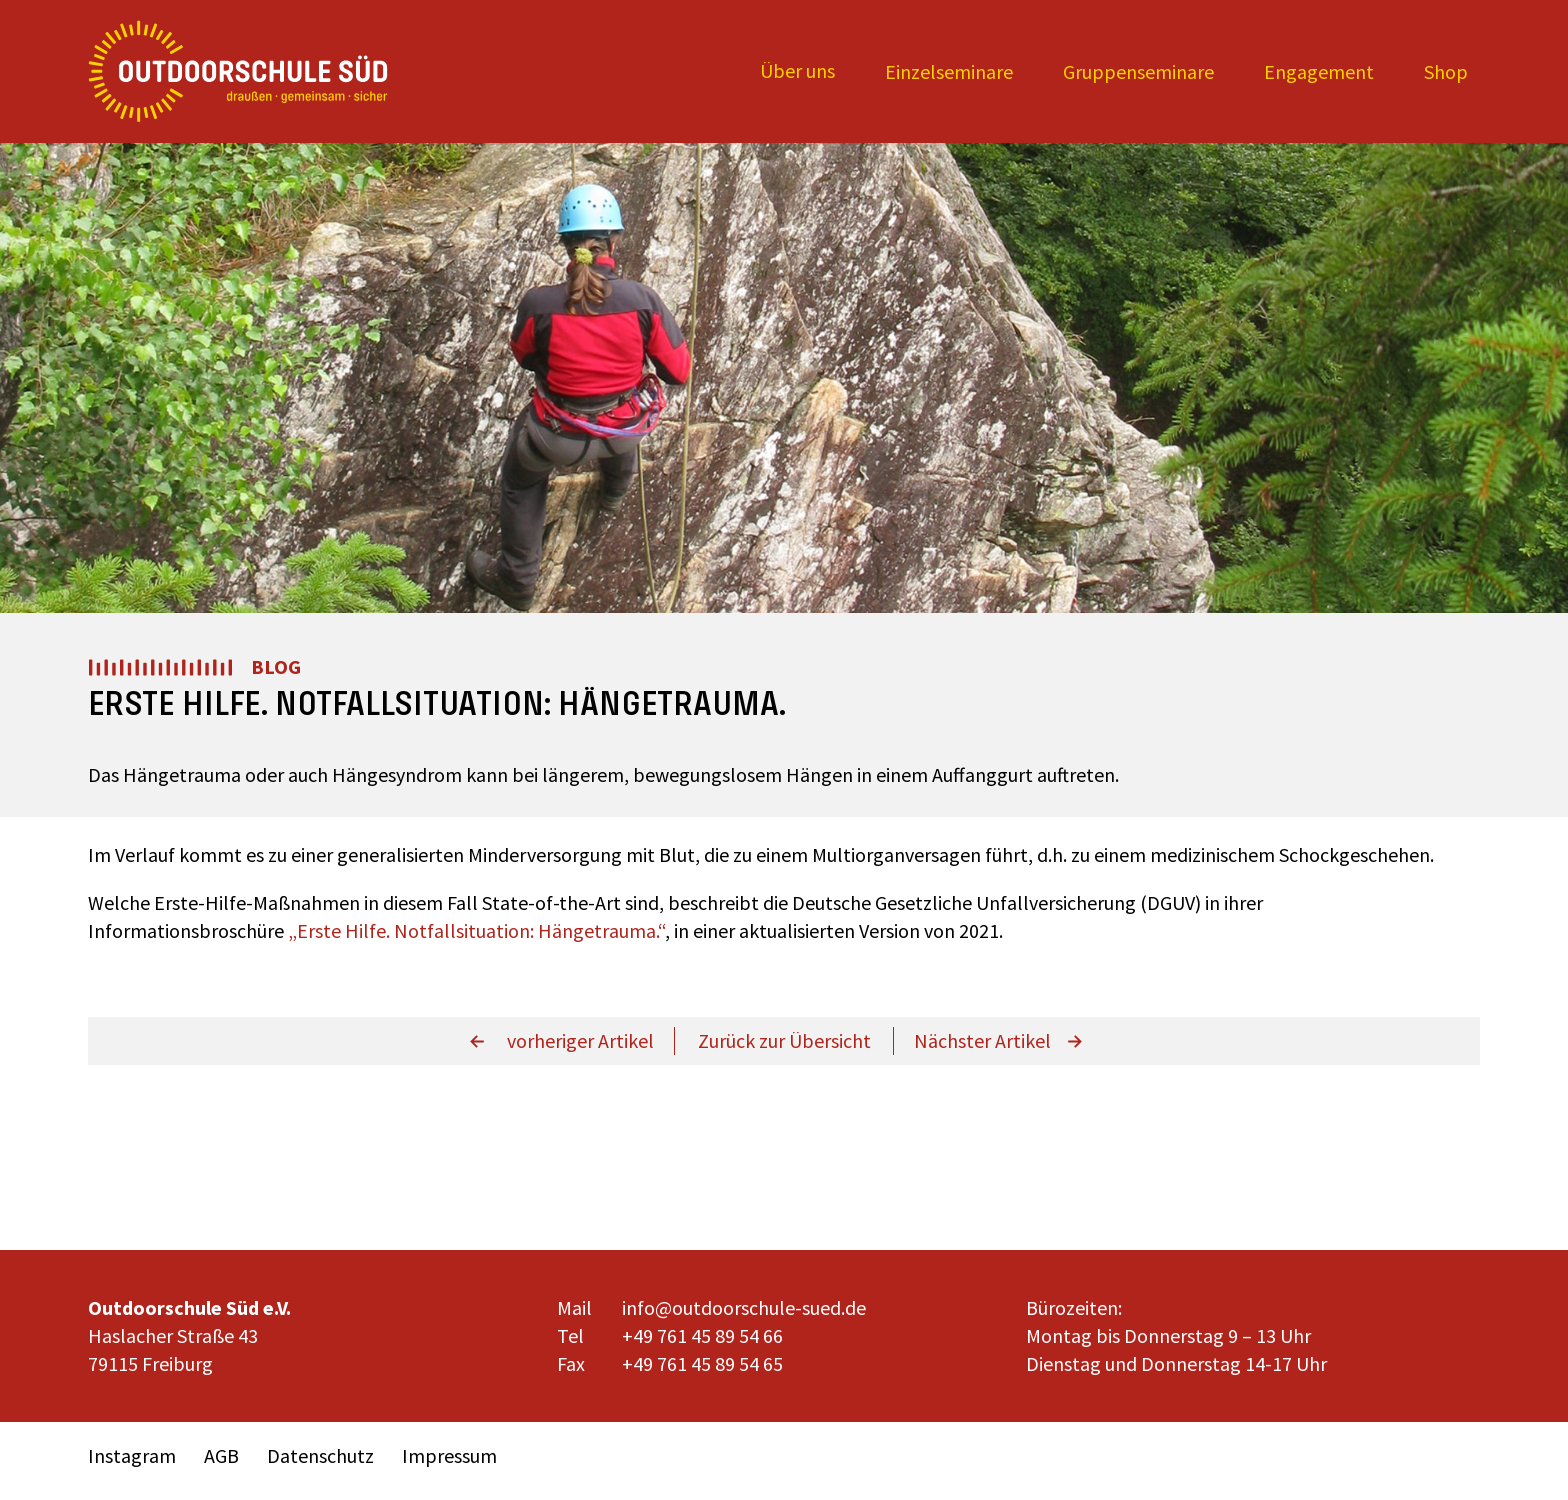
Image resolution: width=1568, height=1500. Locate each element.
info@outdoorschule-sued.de (744, 1307)
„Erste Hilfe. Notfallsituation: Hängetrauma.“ (476, 930)
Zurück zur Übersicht (784, 1040)
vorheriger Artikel (580, 1040)
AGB (221, 1455)
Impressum (449, 1455)
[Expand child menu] (797, 71)
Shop (1446, 71)
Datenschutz (320, 1455)
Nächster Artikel (982, 1040)
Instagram (132, 1455)
